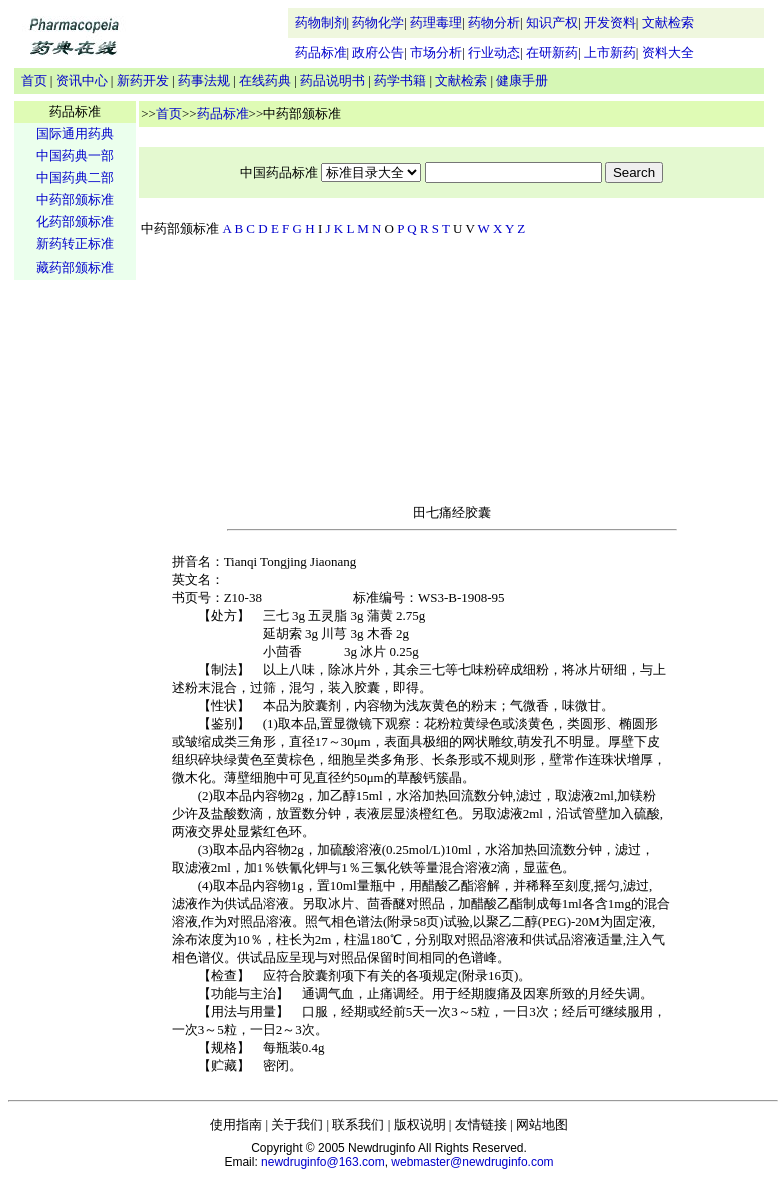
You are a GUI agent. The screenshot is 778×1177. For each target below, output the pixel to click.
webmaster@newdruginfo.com (472, 1162)
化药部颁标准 (75, 221)
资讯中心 (82, 80)
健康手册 (522, 80)
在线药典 (265, 80)
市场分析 (436, 52)
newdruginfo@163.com (323, 1162)
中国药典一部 (75, 155)
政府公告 (378, 52)
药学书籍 (400, 80)
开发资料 (610, 22)
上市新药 (610, 52)
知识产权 (552, 22)
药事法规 (204, 80)
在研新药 (552, 52)
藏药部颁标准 (75, 267)
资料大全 (668, 52)
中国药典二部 (75, 177)
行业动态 (494, 52)
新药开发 (143, 80)
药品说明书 (332, 80)
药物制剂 (321, 22)
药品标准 (321, 52)
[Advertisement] (75, 596)
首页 (34, 80)
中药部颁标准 (75, 199)
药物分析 (494, 22)
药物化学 (378, 22)
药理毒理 (436, 22)
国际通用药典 (75, 133)
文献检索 (668, 22)
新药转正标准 (75, 243)
